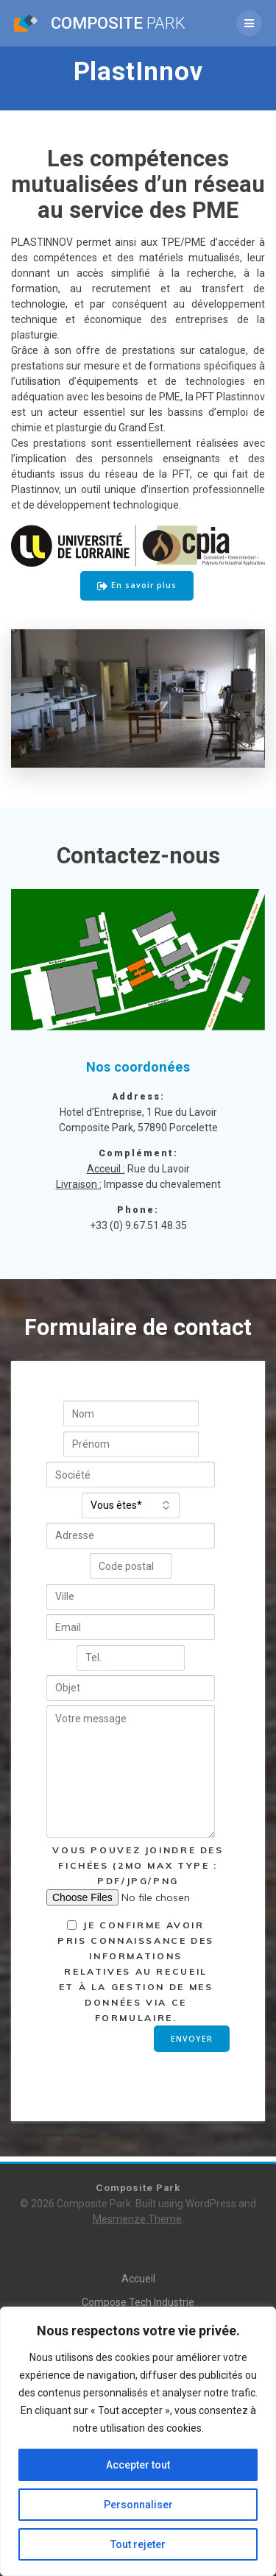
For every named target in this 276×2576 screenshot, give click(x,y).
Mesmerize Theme (137, 2219)
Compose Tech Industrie (138, 2302)
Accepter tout (138, 2465)
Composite (118, 23)
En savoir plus (137, 586)
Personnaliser (138, 2504)
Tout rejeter (138, 2544)
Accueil (138, 2279)
